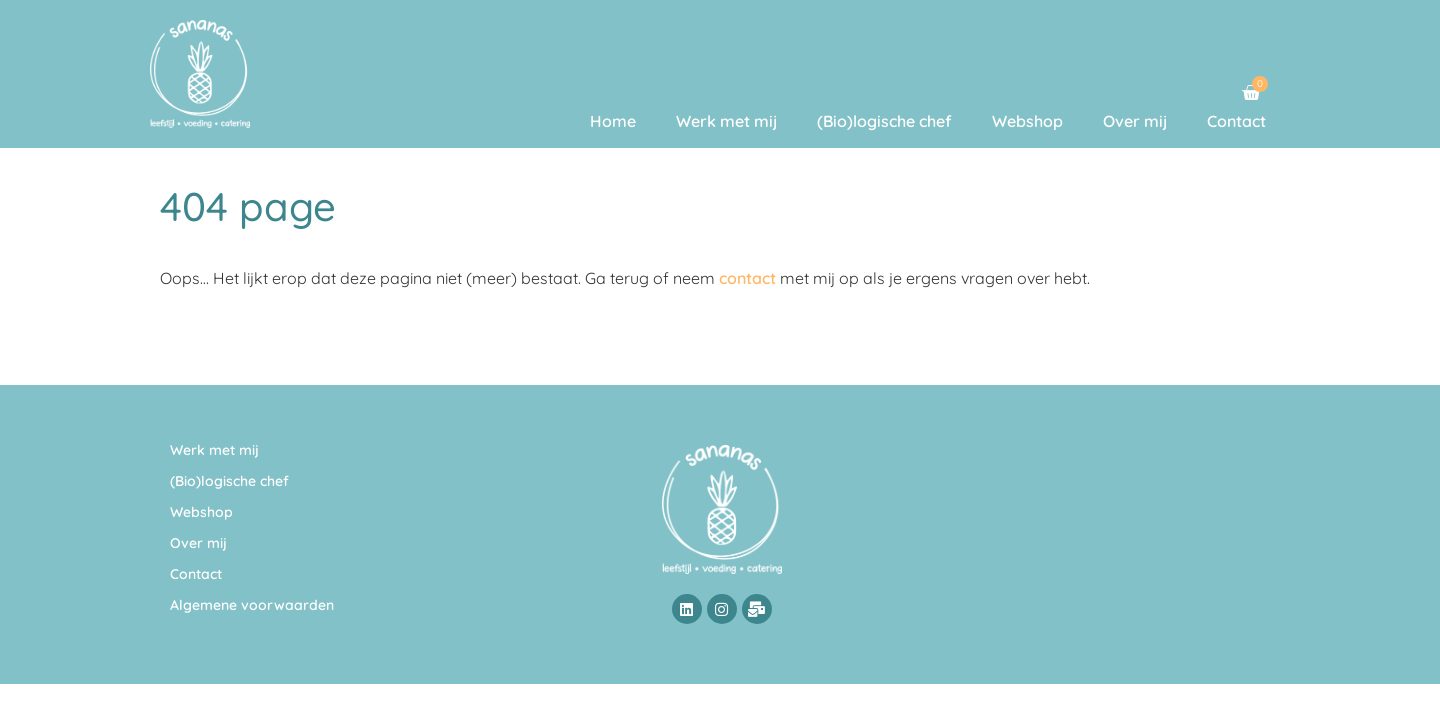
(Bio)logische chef (884, 121)
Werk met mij (726, 121)
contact (747, 278)
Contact (1236, 121)
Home (613, 121)
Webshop (1027, 121)
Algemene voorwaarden (252, 605)
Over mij (1135, 121)
